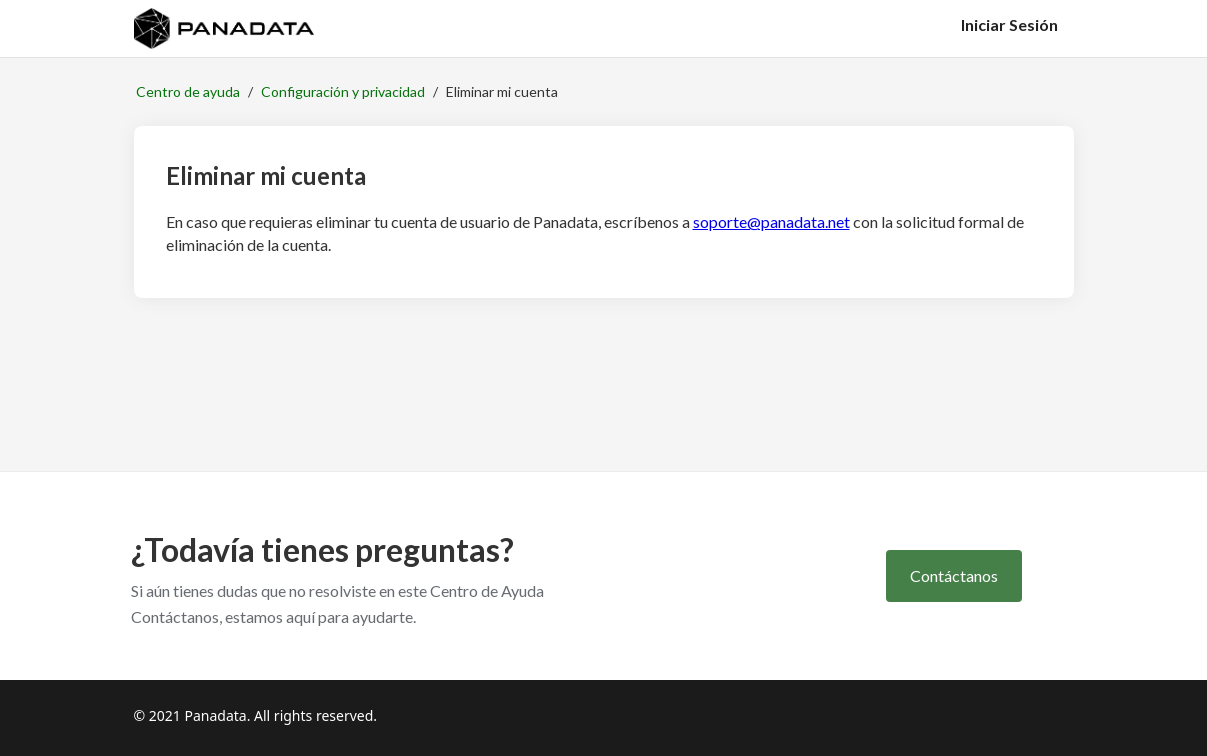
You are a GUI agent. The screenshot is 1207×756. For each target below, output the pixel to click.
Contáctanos (954, 575)
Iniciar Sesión (1009, 24)
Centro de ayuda (188, 91)
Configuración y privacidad (343, 91)
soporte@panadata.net (771, 221)
